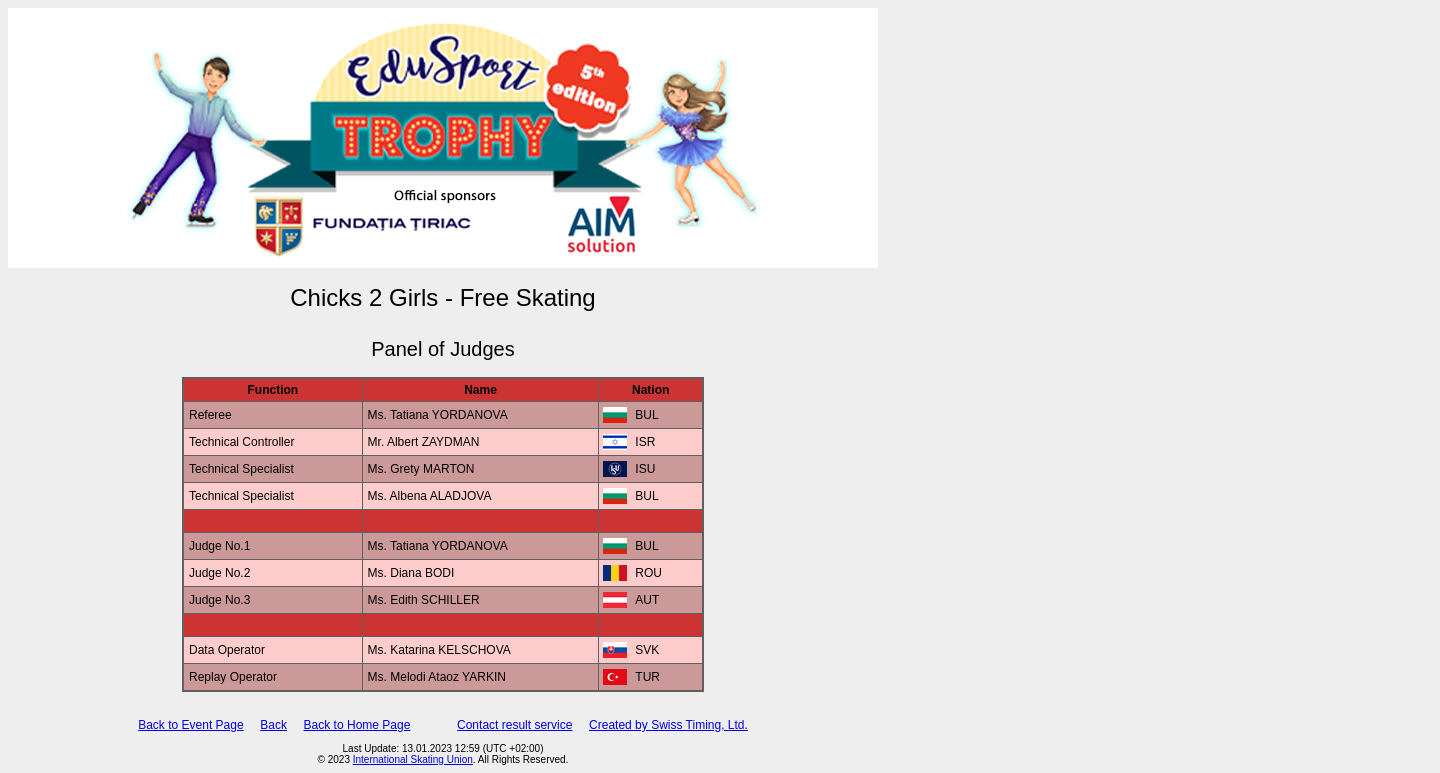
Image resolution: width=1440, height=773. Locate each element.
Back (273, 725)
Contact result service (514, 725)
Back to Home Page (357, 725)
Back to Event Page (190, 725)
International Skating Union (413, 759)
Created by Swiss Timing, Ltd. (668, 725)
